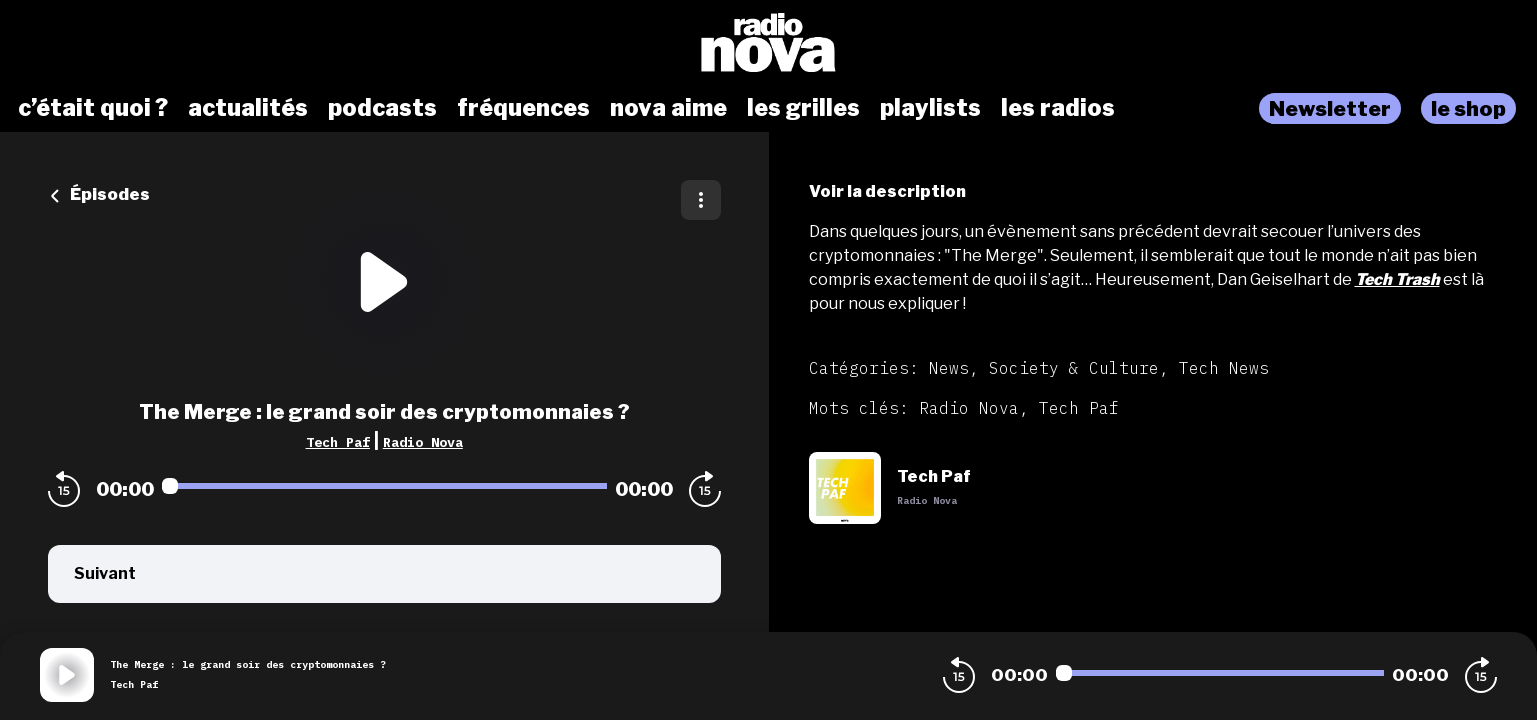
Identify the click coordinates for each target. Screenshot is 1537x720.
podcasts (382, 108)
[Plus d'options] (701, 200)
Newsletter (1330, 108)
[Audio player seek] (384, 486)
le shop (1468, 108)
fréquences (523, 108)
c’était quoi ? (93, 108)
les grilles (803, 108)
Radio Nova (423, 442)
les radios (1058, 108)
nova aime (668, 108)
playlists (930, 108)
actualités (248, 108)
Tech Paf (338, 442)
